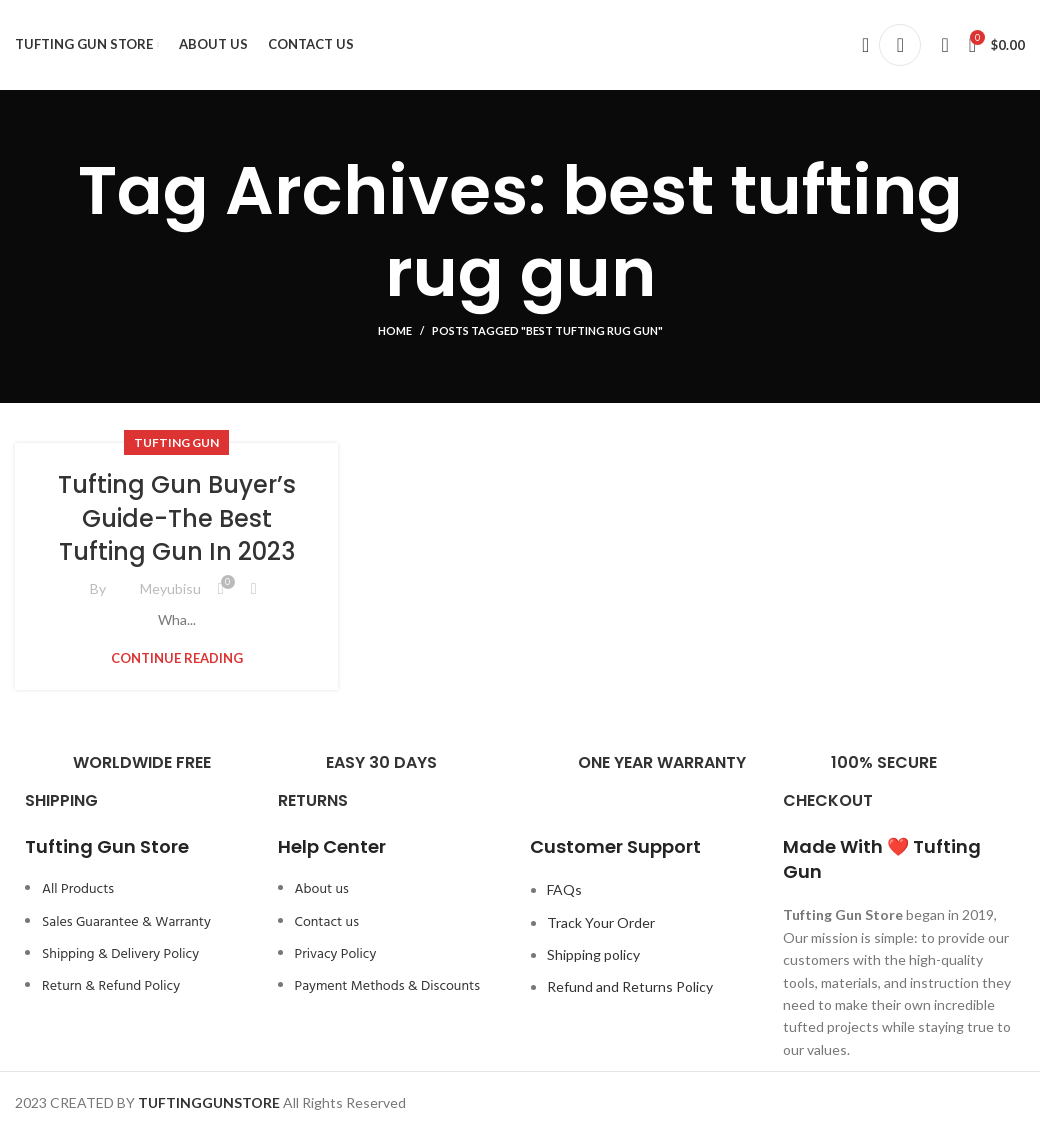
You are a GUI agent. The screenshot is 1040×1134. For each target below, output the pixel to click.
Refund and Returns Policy (630, 986)
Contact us (327, 922)
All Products (78, 889)
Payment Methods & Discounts (387, 986)
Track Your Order (601, 922)
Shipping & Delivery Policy (120, 954)
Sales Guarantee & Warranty (126, 922)
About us (322, 889)
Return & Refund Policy (111, 986)
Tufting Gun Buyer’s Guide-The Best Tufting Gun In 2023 (177, 518)
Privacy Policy (336, 954)
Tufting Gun (176, 442)
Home (395, 330)
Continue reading (177, 658)
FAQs (564, 889)
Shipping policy (593, 954)
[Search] (859, 45)
